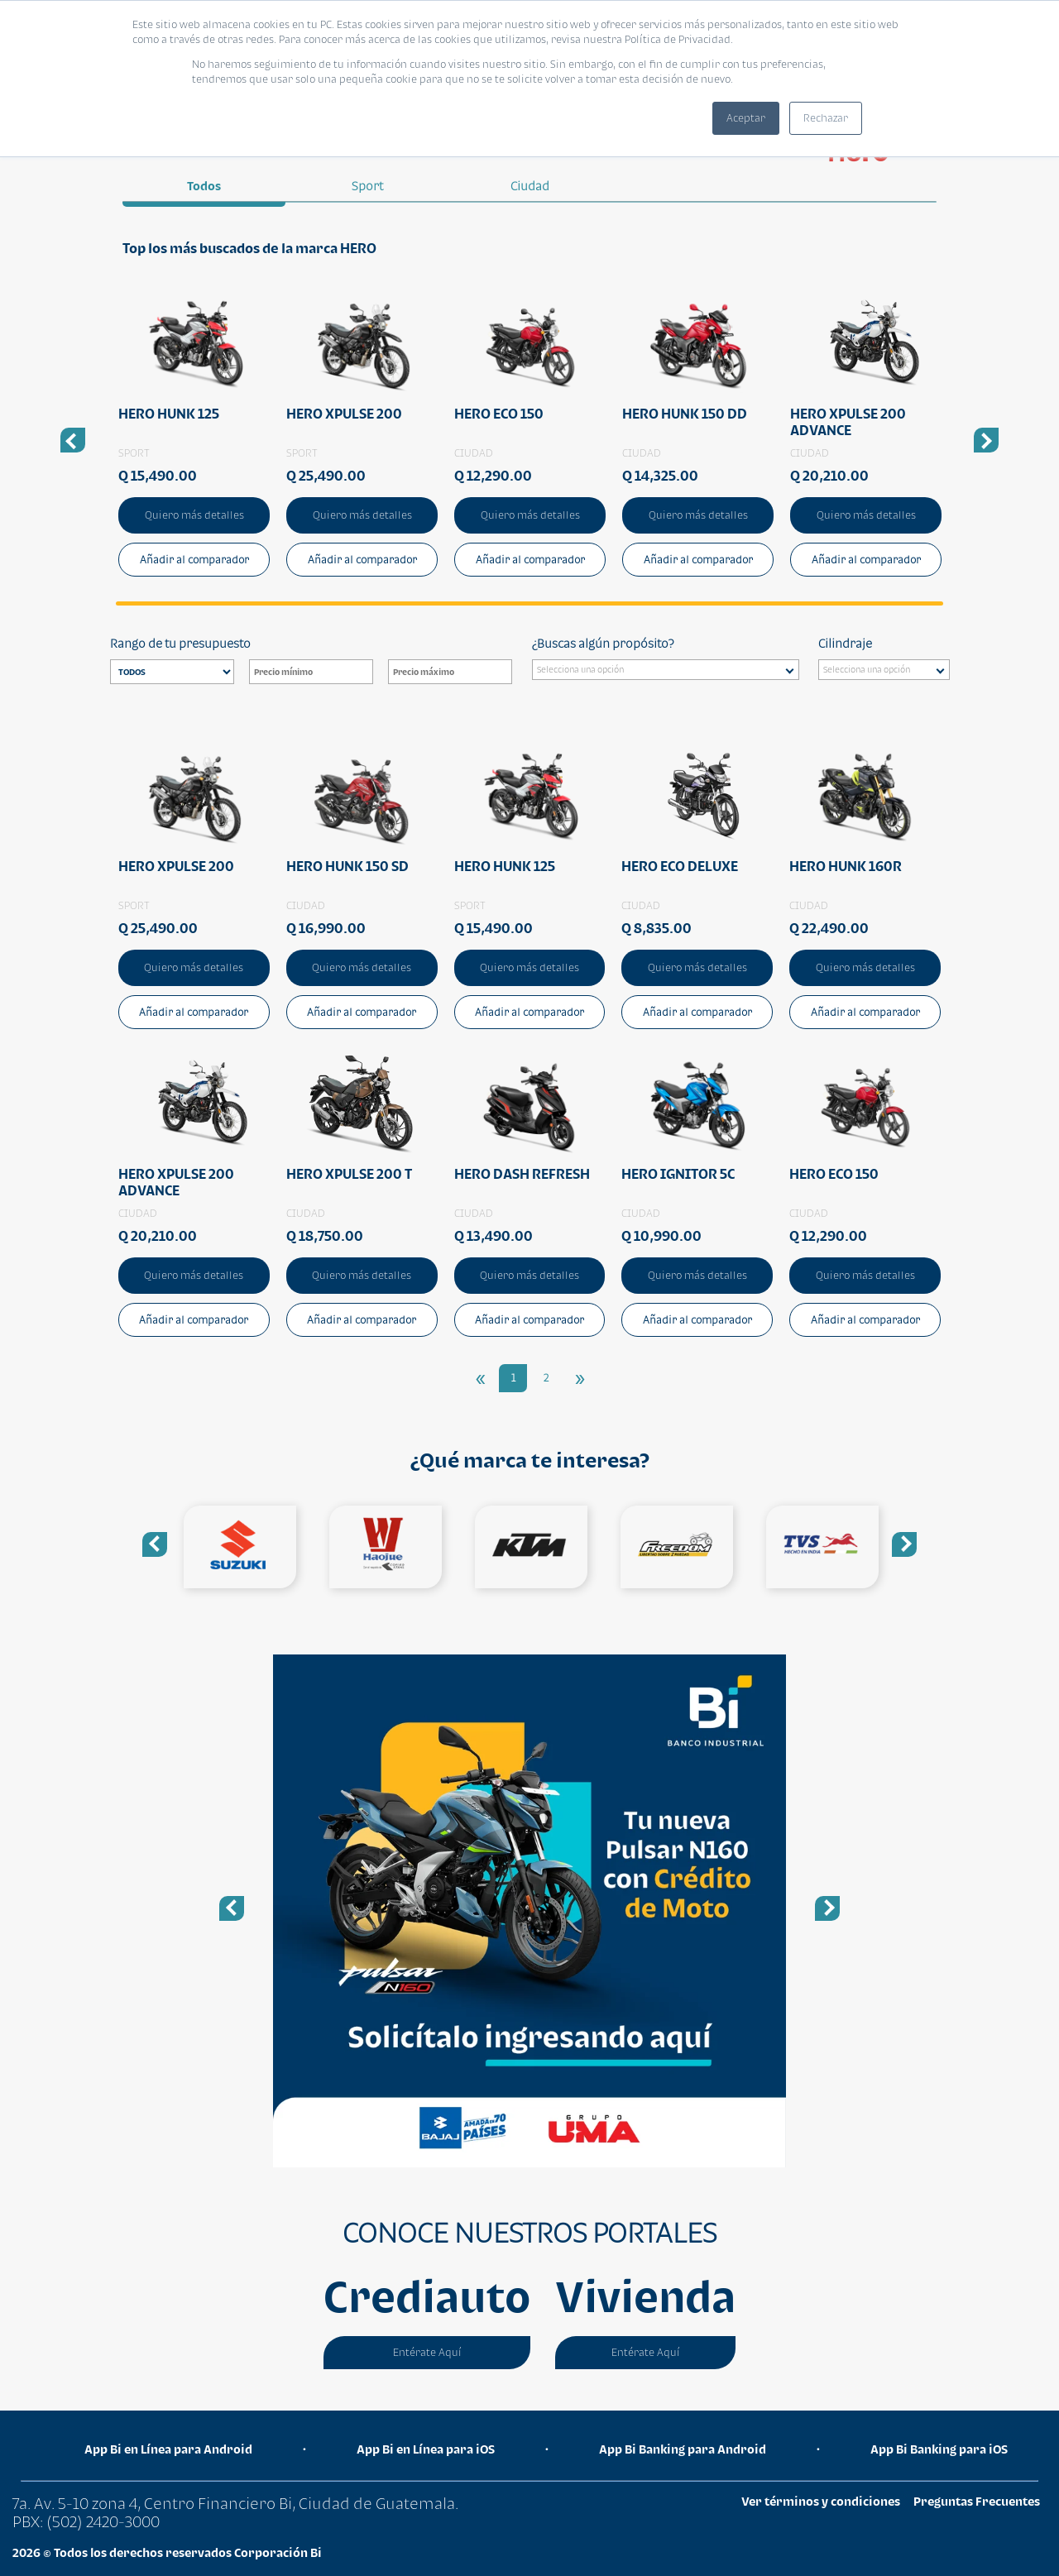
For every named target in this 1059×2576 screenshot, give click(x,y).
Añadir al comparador (194, 559)
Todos (204, 186)
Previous (154, 1544)
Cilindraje (845, 643)
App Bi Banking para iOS (939, 2449)
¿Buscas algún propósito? (602, 643)
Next (904, 1544)
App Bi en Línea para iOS (426, 2449)
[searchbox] (670, 671)
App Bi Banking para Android (682, 2449)
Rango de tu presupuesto (180, 643)
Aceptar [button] (745, 118)
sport (367, 186)
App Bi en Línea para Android (168, 2449)
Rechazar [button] (825, 118)
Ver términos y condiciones (820, 2501)
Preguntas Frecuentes (976, 2501)
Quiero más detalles (194, 515)
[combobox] (665, 669)
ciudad (529, 186)
